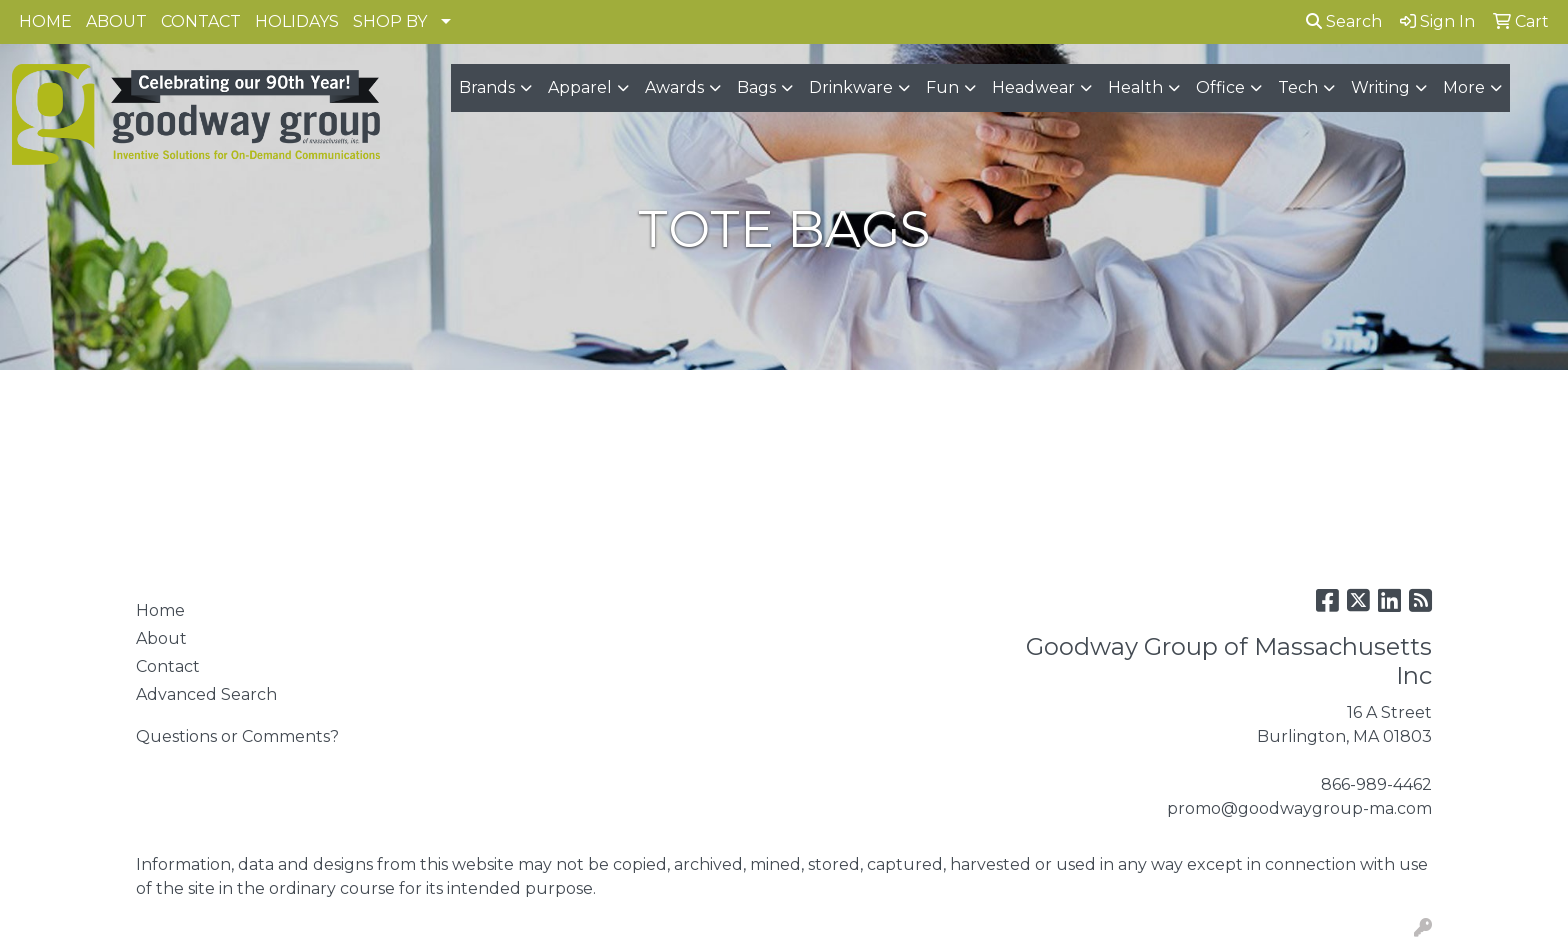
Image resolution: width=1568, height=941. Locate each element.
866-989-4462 (1376, 784)
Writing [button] (1380, 87)
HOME (45, 21)
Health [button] (1135, 87)
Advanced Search (206, 694)
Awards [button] (674, 87)
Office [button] (1220, 87)
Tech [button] (1298, 87)
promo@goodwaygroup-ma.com (1299, 808)
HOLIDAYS (297, 21)
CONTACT (201, 21)
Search (1344, 21)
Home (160, 610)
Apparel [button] (580, 87)
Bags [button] (756, 87)
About (161, 638)
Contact (168, 666)
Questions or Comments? (237, 736)
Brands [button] (487, 87)
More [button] (1464, 87)
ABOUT (116, 21)
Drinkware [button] (851, 87)
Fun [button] (942, 87)
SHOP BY (390, 21)
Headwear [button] (1033, 87)
